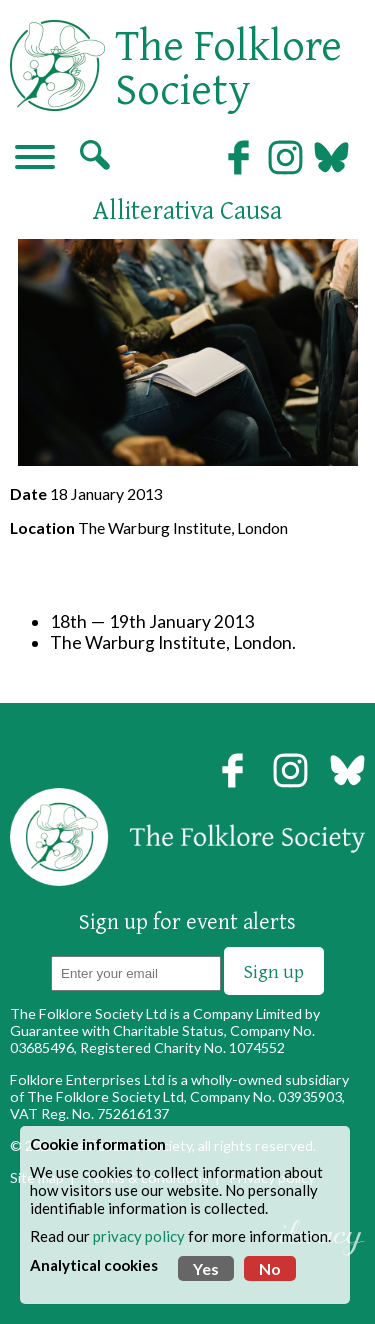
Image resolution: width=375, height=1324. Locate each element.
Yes (206, 1268)
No (270, 1268)
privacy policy (139, 1236)
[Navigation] (35, 159)
